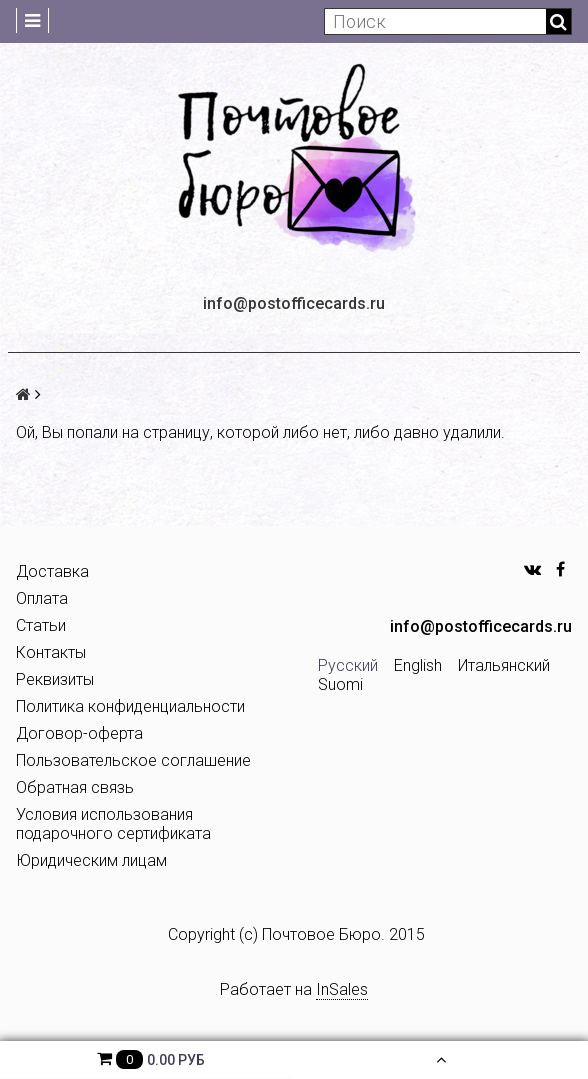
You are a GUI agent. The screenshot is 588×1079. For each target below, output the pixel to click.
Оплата (42, 598)
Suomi (340, 684)
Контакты (51, 652)
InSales (342, 989)
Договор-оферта (79, 733)
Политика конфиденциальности (130, 706)
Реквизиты (55, 679)
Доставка (52, 571)
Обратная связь (75, 787)
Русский (348, 665)
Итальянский (504, 665)
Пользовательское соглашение (133, 760)
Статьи (41, 625)
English (418, 665)
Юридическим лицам (91, 860)
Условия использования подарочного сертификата (113, 824)
